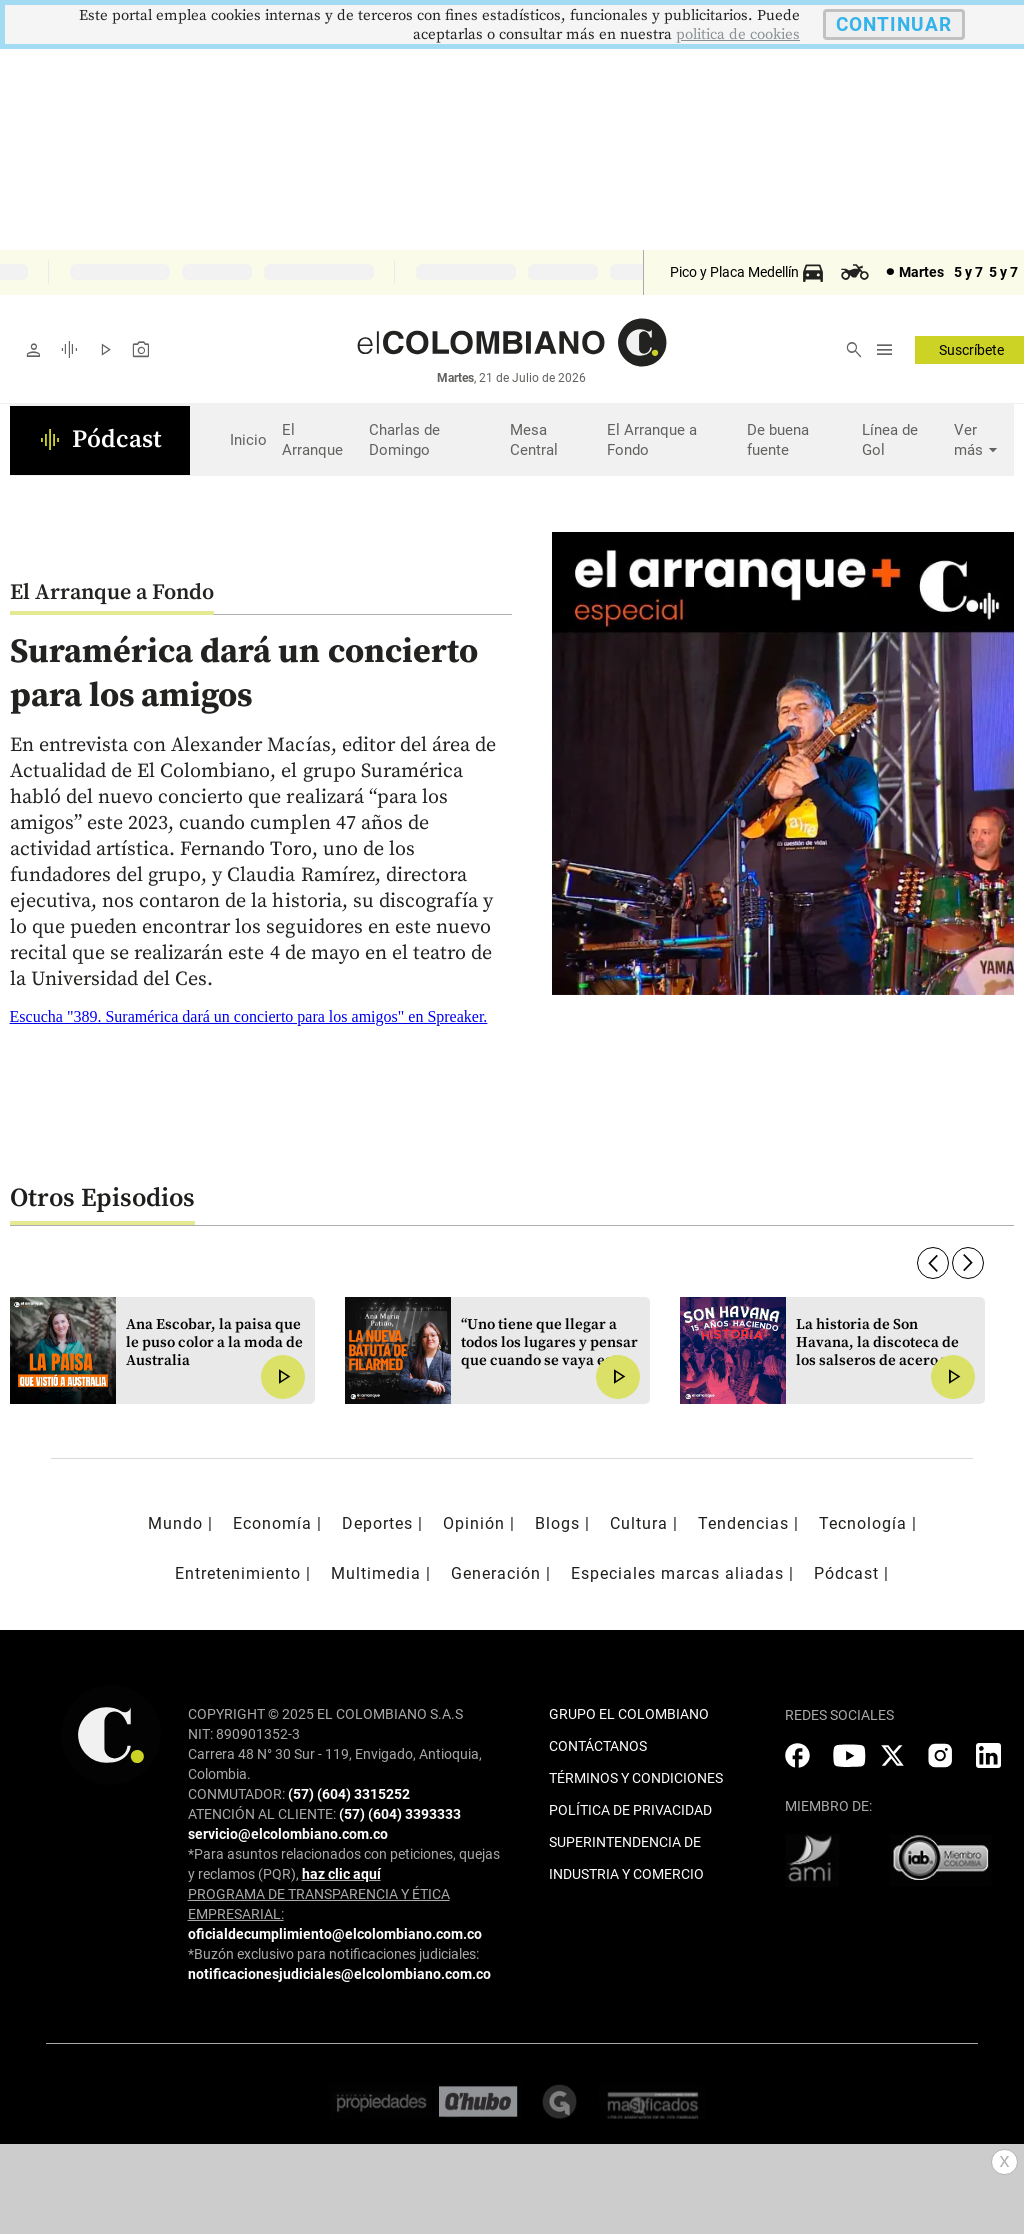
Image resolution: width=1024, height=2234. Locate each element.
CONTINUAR (894, 24)
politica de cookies (738, 34)
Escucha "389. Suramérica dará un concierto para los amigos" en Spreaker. (249, 1016)
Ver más (978, 440)
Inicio (248, 440)
